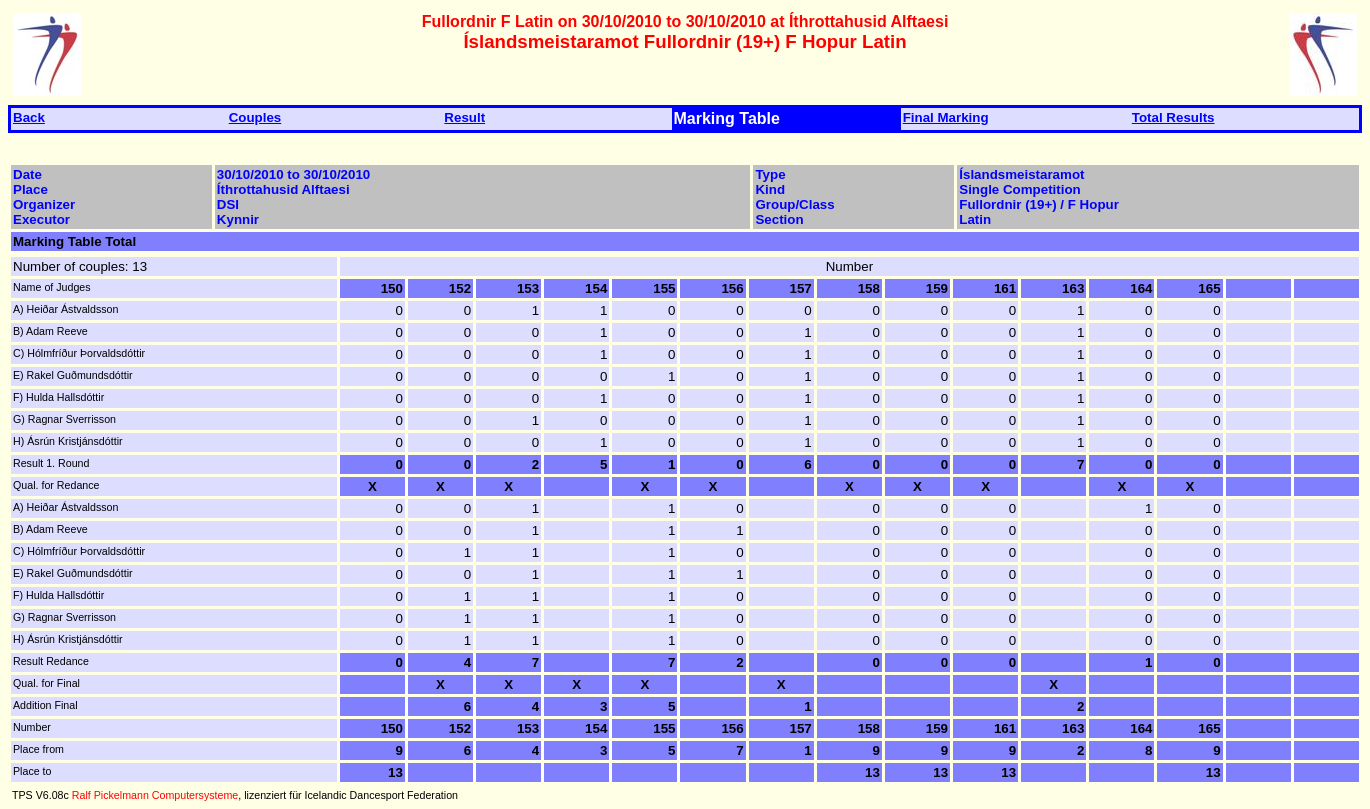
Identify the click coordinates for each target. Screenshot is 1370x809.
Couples (255, 117)
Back (29, 117)
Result (464, 117)
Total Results (1173, 117)
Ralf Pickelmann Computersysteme (155, 795)
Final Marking (946, 117)
